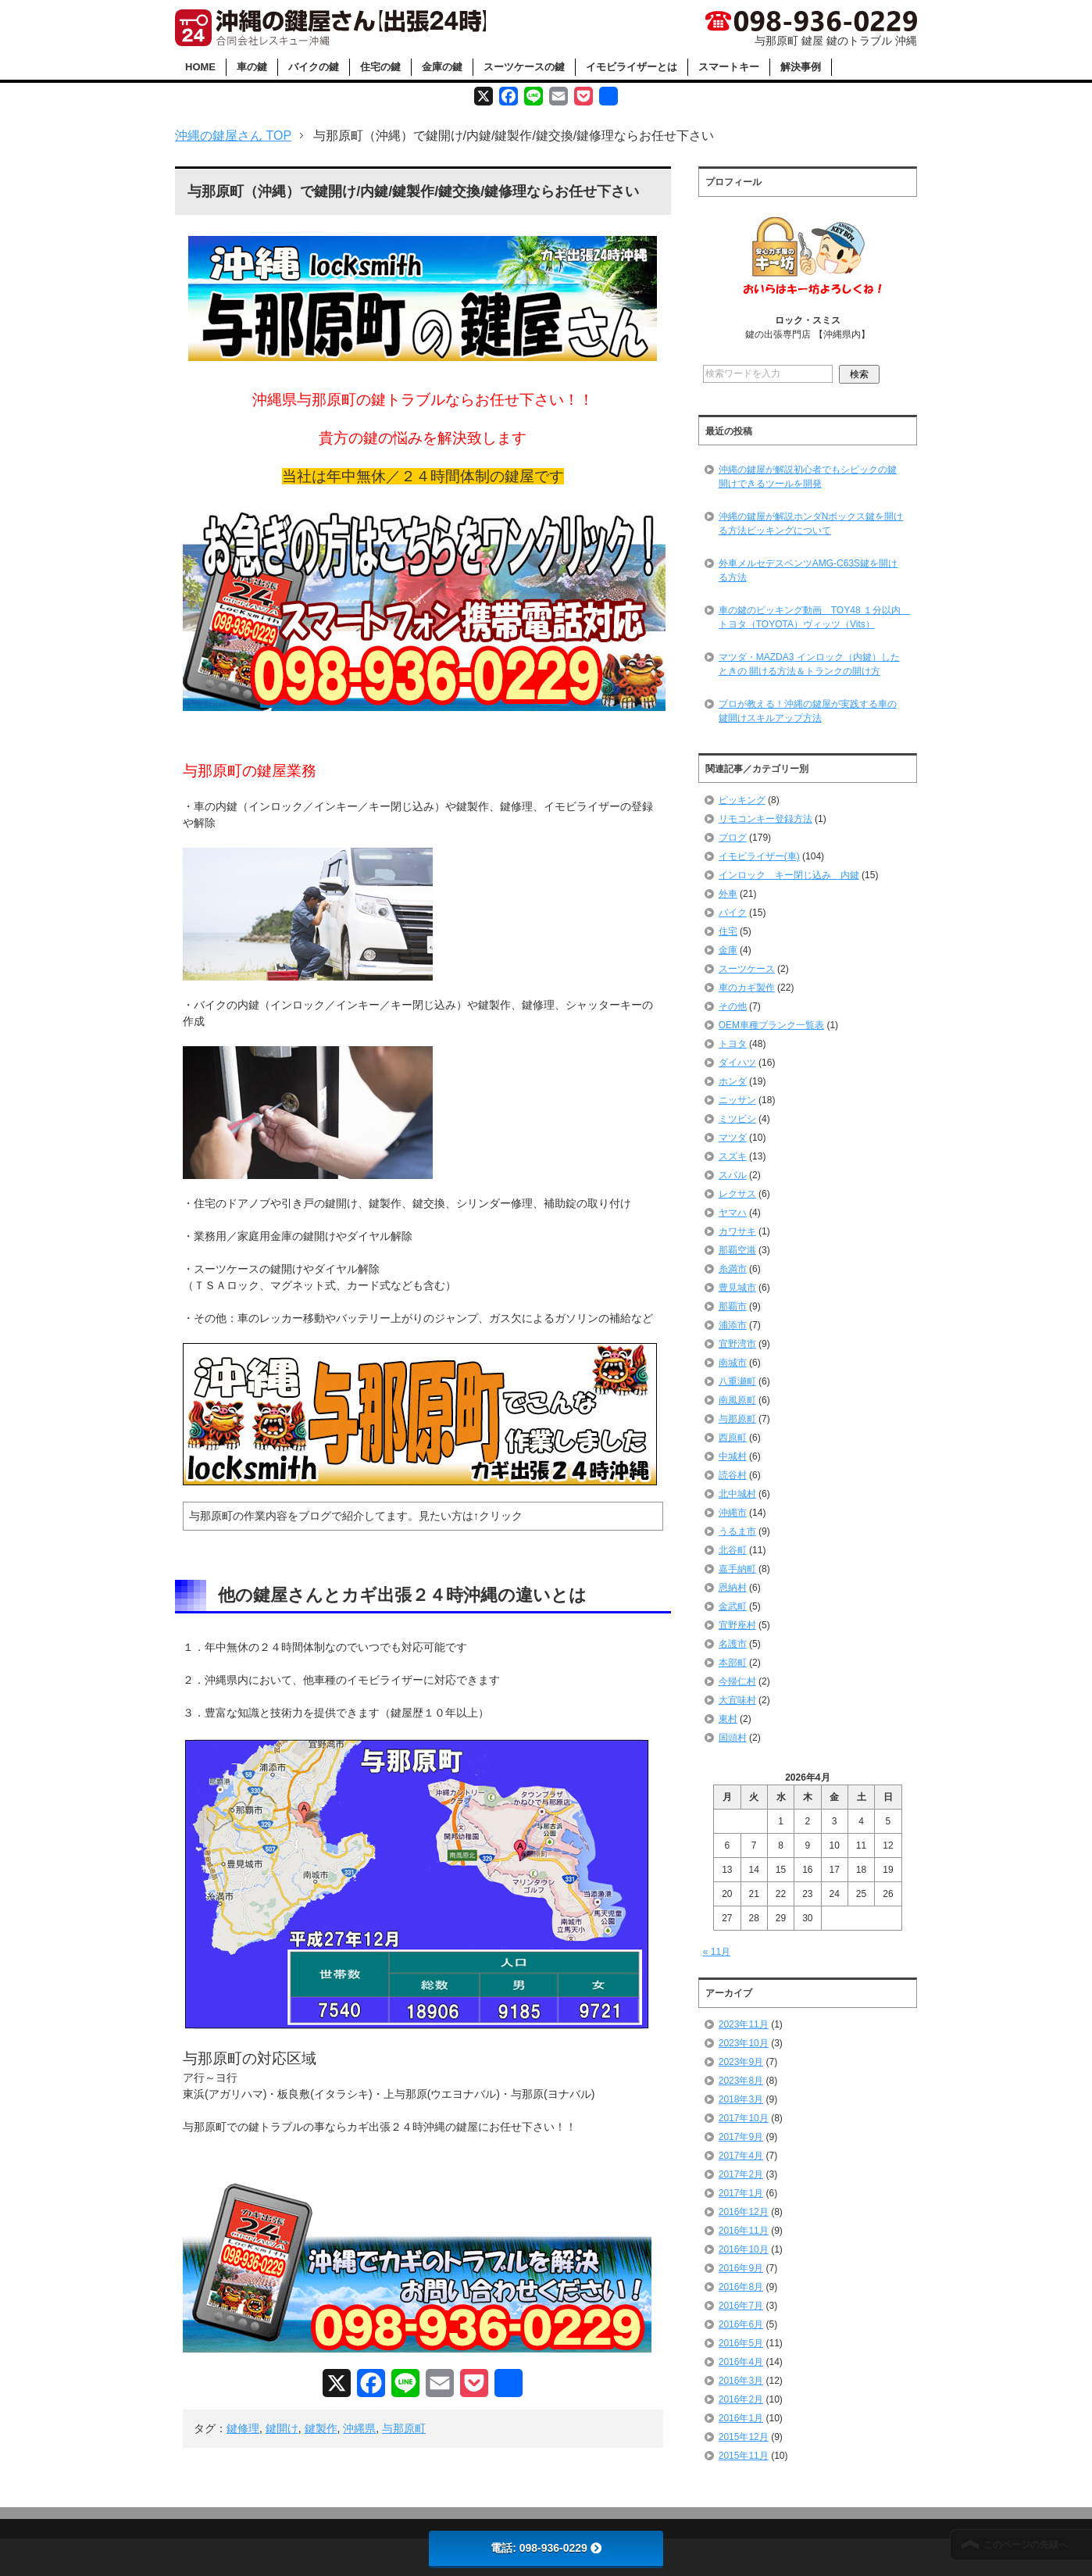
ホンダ (733, 1081)
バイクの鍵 (313, 67)
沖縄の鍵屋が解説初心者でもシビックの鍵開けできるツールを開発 (808, 476)
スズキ (733, 1156)
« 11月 (716, 1951)
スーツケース (747, 968)
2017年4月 (741, 2155)
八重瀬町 (737, 1381)
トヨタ (733, 1043)
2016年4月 (741, 2361)
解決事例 (800, 67)
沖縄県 (359, 2428)
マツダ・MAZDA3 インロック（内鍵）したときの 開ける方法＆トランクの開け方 (809, 664)
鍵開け (282, 2428)
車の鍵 (252, 67)
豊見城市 (737, 1287)
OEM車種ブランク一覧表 (771, 1025)
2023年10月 (744, 2043)
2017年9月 (741, 2136)
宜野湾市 (737, 1343)
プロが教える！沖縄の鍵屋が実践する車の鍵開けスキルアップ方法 (808, 710)
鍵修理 (243, 2428)
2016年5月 (741, 2343)
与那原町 (404, 2428)
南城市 (733, 1362)
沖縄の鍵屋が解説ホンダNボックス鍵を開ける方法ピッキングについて (811, 523)
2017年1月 (741, 2193)
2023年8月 (741, 2080)
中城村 (733, 1456)
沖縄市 (733, 1512)
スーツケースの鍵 (524, 67)
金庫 (728, 950)
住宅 (728, 931)
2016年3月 (741, 2380)
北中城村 (737, 1493)
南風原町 (737, 1400)
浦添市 (733, 1325)
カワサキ (737, 1231)
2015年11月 (744, 2455)
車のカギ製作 (747, 987)
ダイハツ (737, 1062)
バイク (733, 912)
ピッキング (742, 800)
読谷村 (733, 1475)
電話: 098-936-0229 (546, 2548)
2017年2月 (741, 2174)
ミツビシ (737, 1118)
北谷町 (733, 1550)
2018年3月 (741, 2099)
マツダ (733, 1137)
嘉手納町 (737, 1568)
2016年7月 (741, 2305)
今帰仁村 (737, 1681)
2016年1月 (741, 2418)
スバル (733, 1175)
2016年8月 (741, 2286)
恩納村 (733, 1587)
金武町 (733, 1606)
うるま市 (737, 1531)
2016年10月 (744, 2249)
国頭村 (733, 1737)
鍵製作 (321, 2428)
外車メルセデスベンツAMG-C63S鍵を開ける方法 (808, 570)
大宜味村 (737, 1700)
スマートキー (728, 67)
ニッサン (737, 1100)
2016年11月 (744, 2230)
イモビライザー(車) (759, 856)
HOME (200, 67)
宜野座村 (737, 1625)
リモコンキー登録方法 (765, 818)
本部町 (733, 1662)
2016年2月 (741, 2399)
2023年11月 (744, 2024)
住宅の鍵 (380, 67)
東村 (728, 1718)
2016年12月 (744, 2211)
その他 (733, 1006)
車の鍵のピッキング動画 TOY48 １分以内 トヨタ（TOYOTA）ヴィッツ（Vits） (814, 617)
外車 (728, 893)
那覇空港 (737, 1250)
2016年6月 (741, 2324)
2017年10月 (744, 2118)
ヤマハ (733, 1212)
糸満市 (733, 1268)
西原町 (733, 1437)
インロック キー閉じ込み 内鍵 (789, 875)
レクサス (737, 1193)
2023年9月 (741, 2061)
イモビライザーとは (631, 67)
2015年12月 (744, 2436)
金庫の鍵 (442, 67)
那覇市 (733, 1306)
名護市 (733, 1643)
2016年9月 (741, 2268)
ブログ (733, 837)
